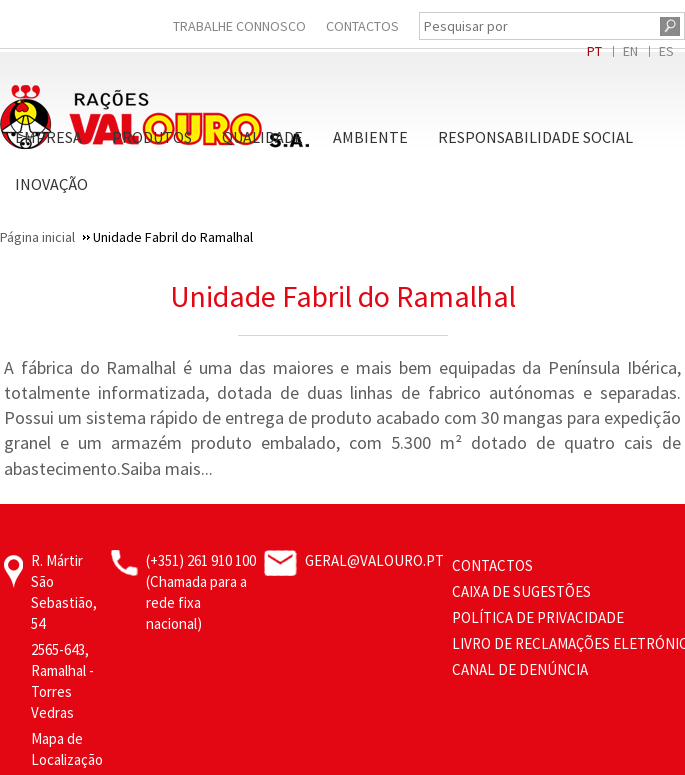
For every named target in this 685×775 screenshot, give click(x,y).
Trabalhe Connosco (239, 26)
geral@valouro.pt (374, 560)
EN (630, 51)
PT (594, 51)
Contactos (362, 26)
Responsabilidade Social (535, 137)
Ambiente (370, 137)
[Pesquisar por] (537, 26)
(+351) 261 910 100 (201, 560)
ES (666, 51)
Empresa (48, 137)
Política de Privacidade (538, 617)
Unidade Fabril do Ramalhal (343, 296)
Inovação (51, 184)
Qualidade (262, 137)
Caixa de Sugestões (521, 591)
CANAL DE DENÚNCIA (520, 669)
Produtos (152, 137)
